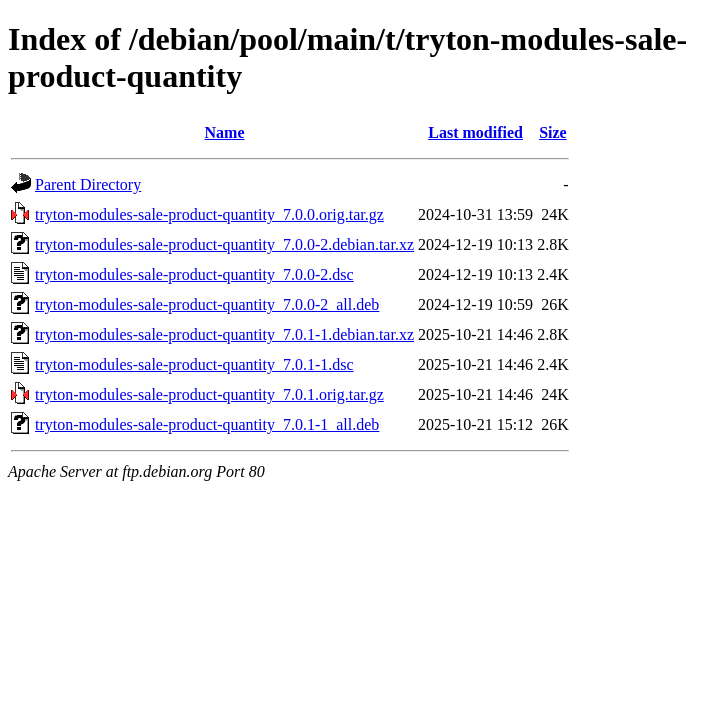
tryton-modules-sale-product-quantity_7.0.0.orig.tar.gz (209, 214)
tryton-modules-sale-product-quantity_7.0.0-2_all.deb (207, 304)
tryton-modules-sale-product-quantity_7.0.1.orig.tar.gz (209, 394)
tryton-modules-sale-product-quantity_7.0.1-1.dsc (194, 364)
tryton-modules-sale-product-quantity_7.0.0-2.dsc (194, 274)
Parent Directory (88, 184)
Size (553, 132)
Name (225, 132)
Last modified (475, 132)
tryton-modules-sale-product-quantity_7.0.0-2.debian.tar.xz (224, 244)
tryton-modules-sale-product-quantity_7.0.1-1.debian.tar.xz (224, 334)
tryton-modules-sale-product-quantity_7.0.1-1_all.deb (207, 424)
